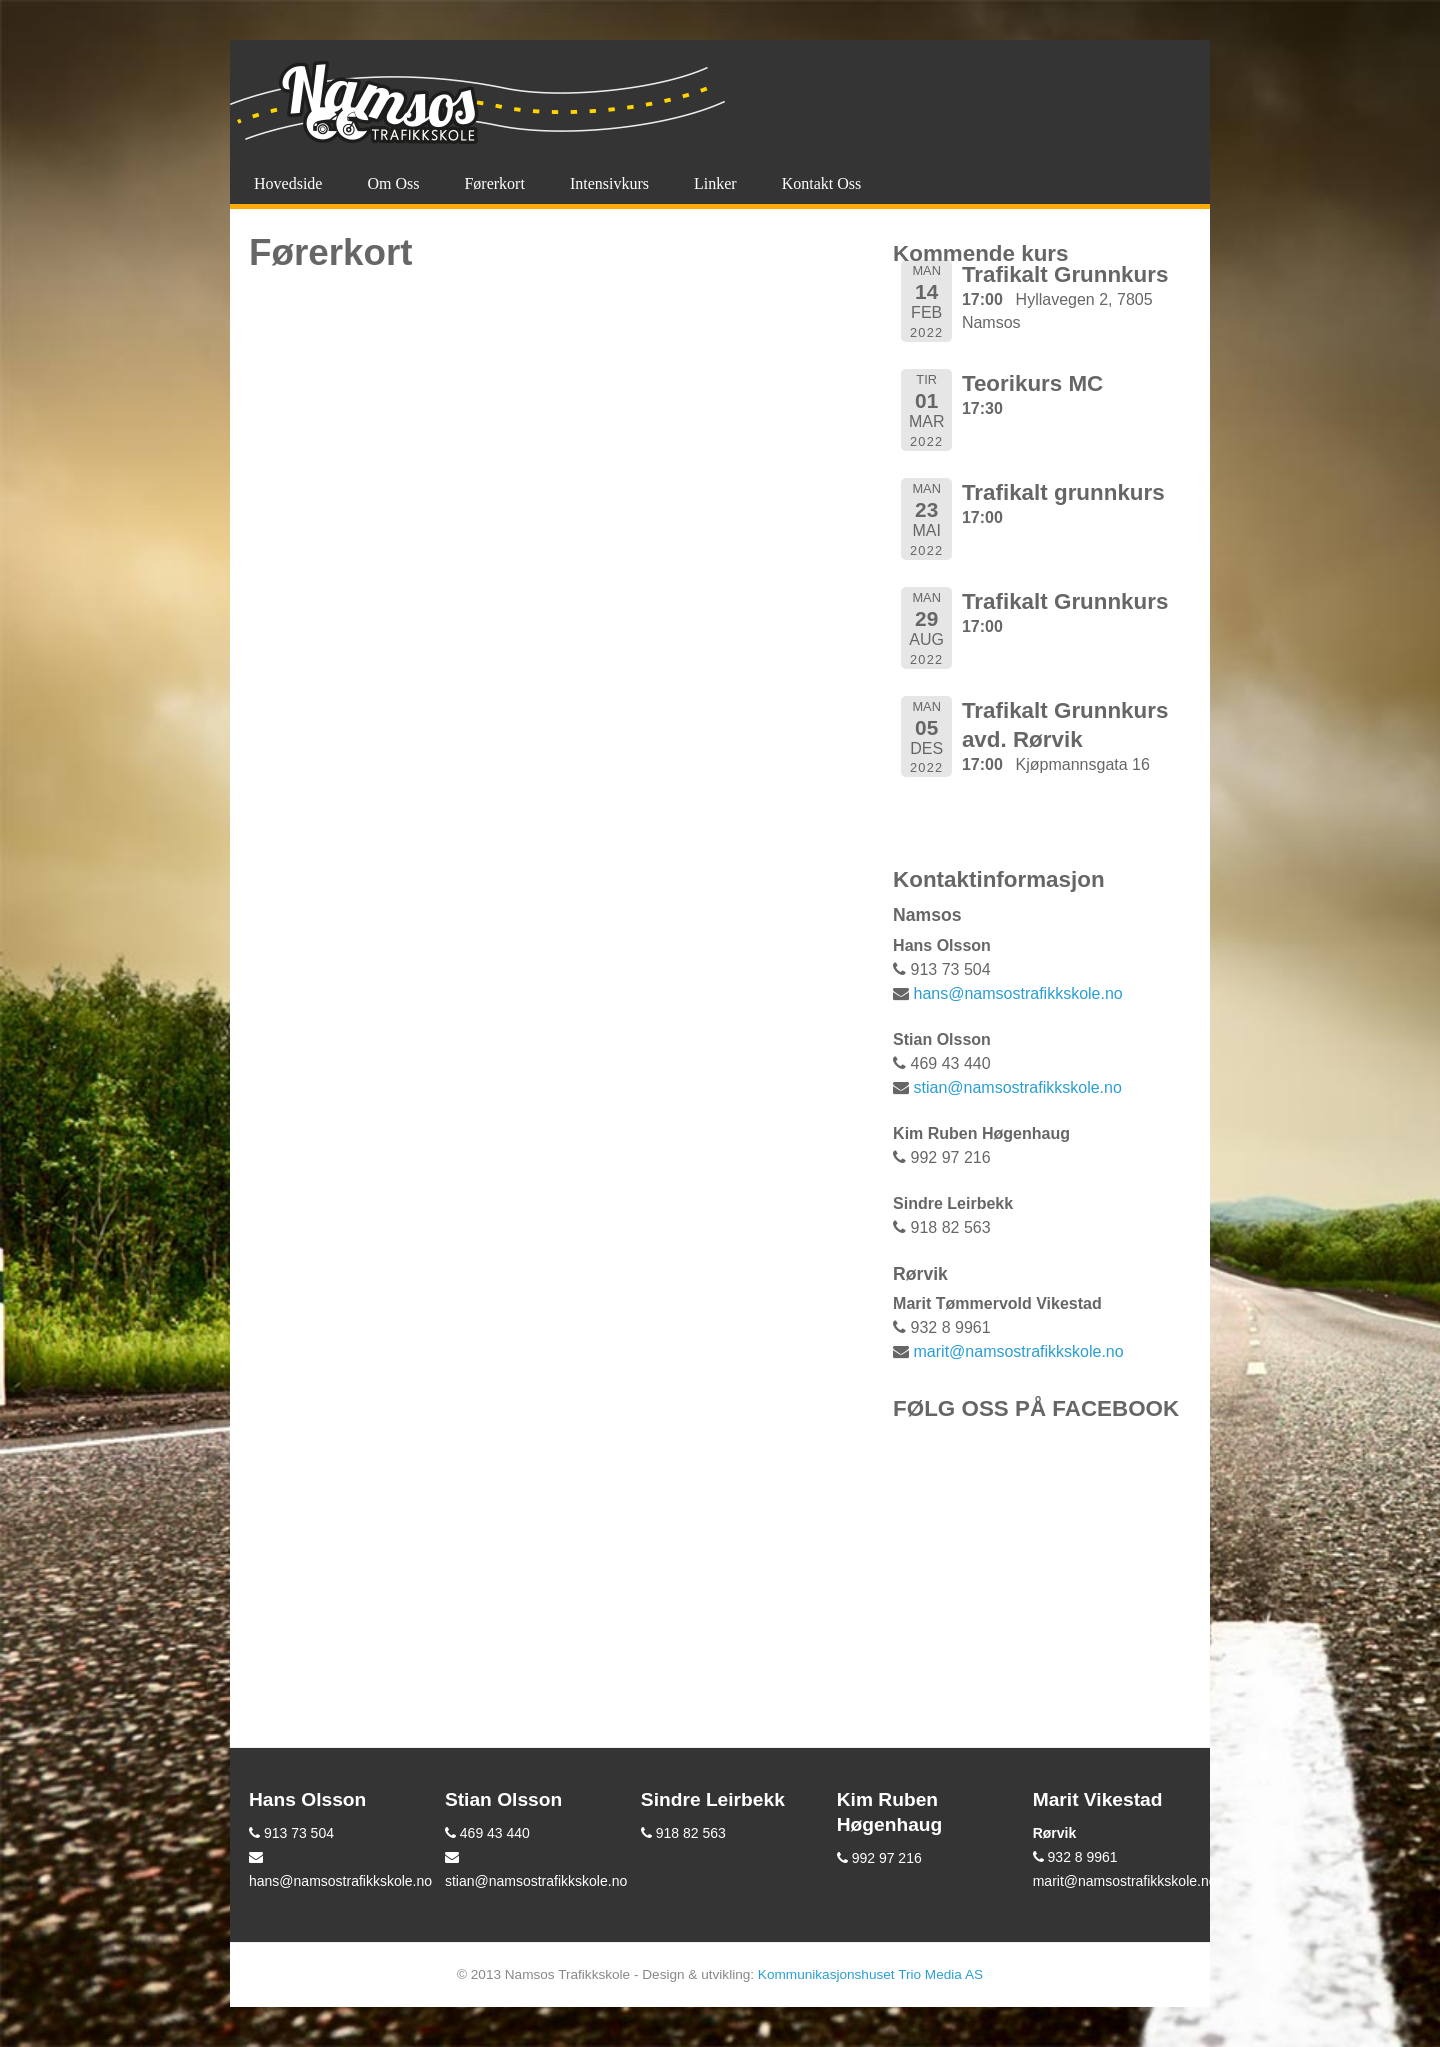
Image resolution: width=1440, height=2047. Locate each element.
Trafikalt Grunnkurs (1065, 274)
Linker (715, 183)
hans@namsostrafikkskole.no (1018, 993)
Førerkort (494, 183)
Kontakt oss (822, 183)
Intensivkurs (609, 183)
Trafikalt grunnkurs (1063, 492)
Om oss (393, 183)
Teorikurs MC (1032, 383)
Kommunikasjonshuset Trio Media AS (870, 1974)
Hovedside (288, 183)
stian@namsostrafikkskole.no (1018, 1087)
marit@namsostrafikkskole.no (1019, 1351)
